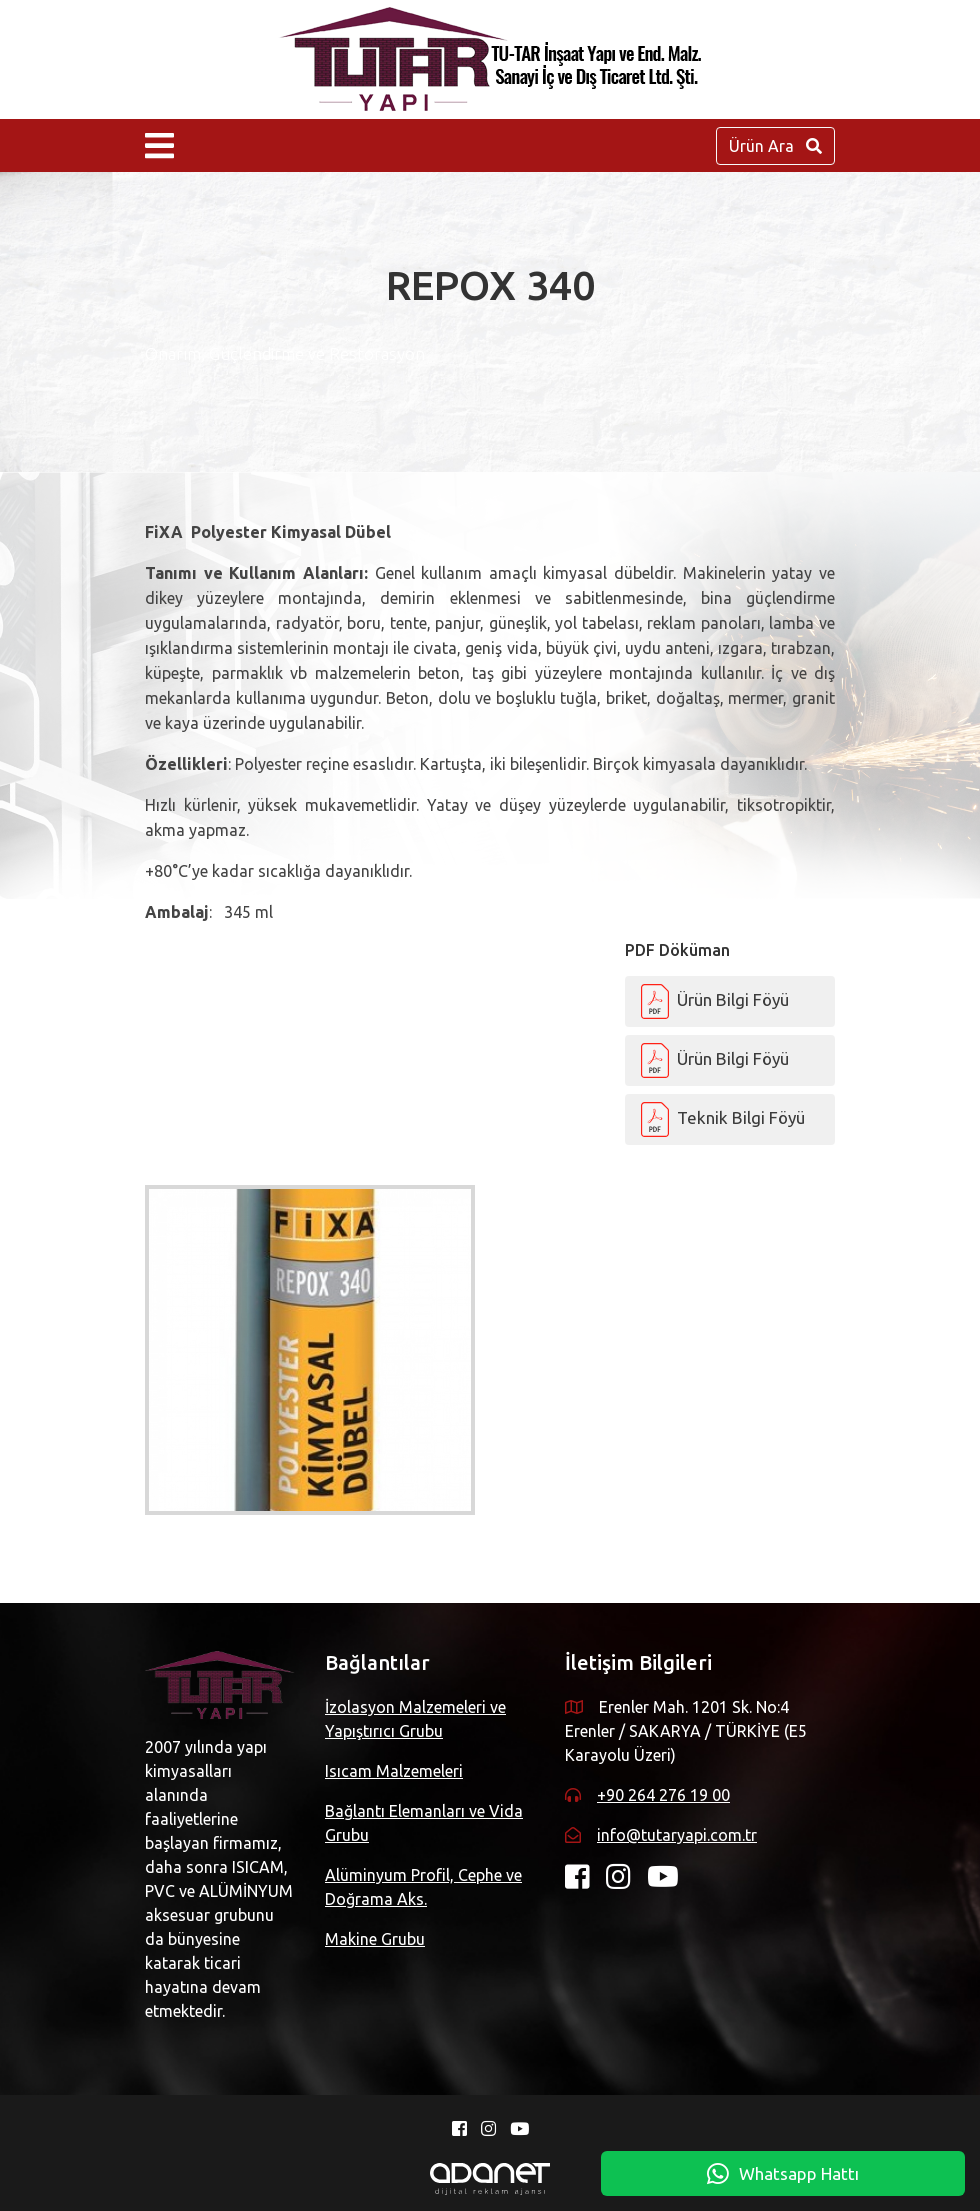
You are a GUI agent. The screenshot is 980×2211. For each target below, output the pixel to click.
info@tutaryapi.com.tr (677, 1835)
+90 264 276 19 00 (663, 1795)
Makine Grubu (375, 1939)
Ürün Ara (775, 146)
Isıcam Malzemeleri (394, 1771)
